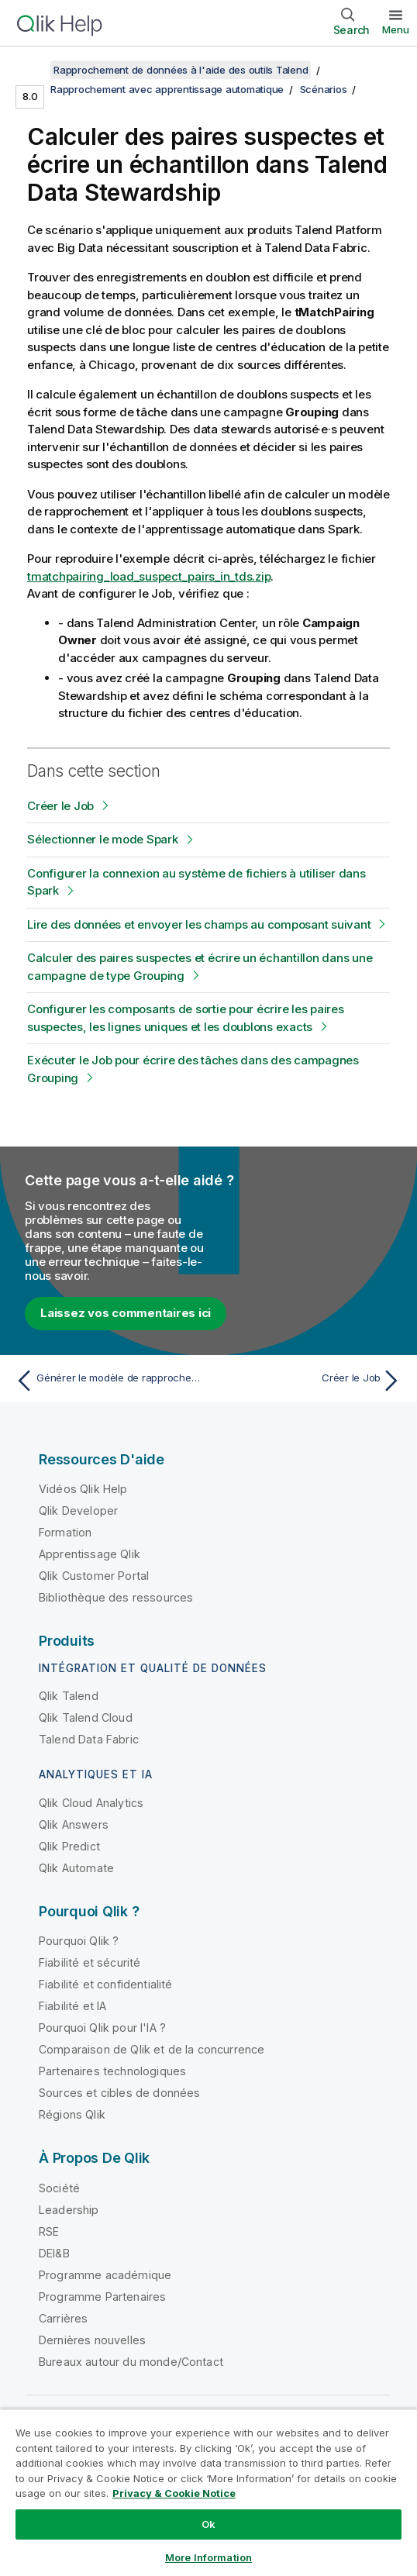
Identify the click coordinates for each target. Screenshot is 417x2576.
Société (59, 2188)
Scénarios (323, 89)
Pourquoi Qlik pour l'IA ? (102, 2027)
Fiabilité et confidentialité (105, 1984)
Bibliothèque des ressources (116, 1597)
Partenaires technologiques (112, 2071)
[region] (208, 2492)
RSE (49, 2231)
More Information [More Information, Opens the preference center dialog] (208, 2557)
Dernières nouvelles (92, 2340)
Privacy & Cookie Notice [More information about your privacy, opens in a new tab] (174, 2493)
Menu (395, 29)
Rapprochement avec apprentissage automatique (167, 89)
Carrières (63, 2318)
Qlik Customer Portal (94, 1575)
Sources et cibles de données (119, 2092)
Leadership (69, 2209)
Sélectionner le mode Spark (102, 839)
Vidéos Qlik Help (83, 1488)
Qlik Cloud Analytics (91, 1802)
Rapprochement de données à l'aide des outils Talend (180, 70)
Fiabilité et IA (72, 2005)
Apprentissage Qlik (89, 1553)
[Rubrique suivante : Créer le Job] (308, 1381)
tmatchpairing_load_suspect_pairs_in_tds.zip (149, 576)
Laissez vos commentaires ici (125, 1312)
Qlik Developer (78, 1510)
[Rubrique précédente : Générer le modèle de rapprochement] (108, 1381)
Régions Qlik (72, 2114)
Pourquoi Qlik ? (79, 1940)
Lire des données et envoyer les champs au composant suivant (198, 924)
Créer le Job (60, 805)
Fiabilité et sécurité (89, 1962)
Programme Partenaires (102, 2296)
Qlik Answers (74, 1824)
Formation (65, 1532)
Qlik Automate (76, 1867)
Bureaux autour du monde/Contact (131, 2361)
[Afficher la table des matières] (31, 69)
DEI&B (54, 2253)
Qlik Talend (68, 1695)
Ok (208, 2524)
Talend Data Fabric (89, 1739)
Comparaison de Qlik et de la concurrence (151, 2049)
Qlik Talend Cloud (86, 1717)
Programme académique (105, 2274)
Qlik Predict (69, 1846)
